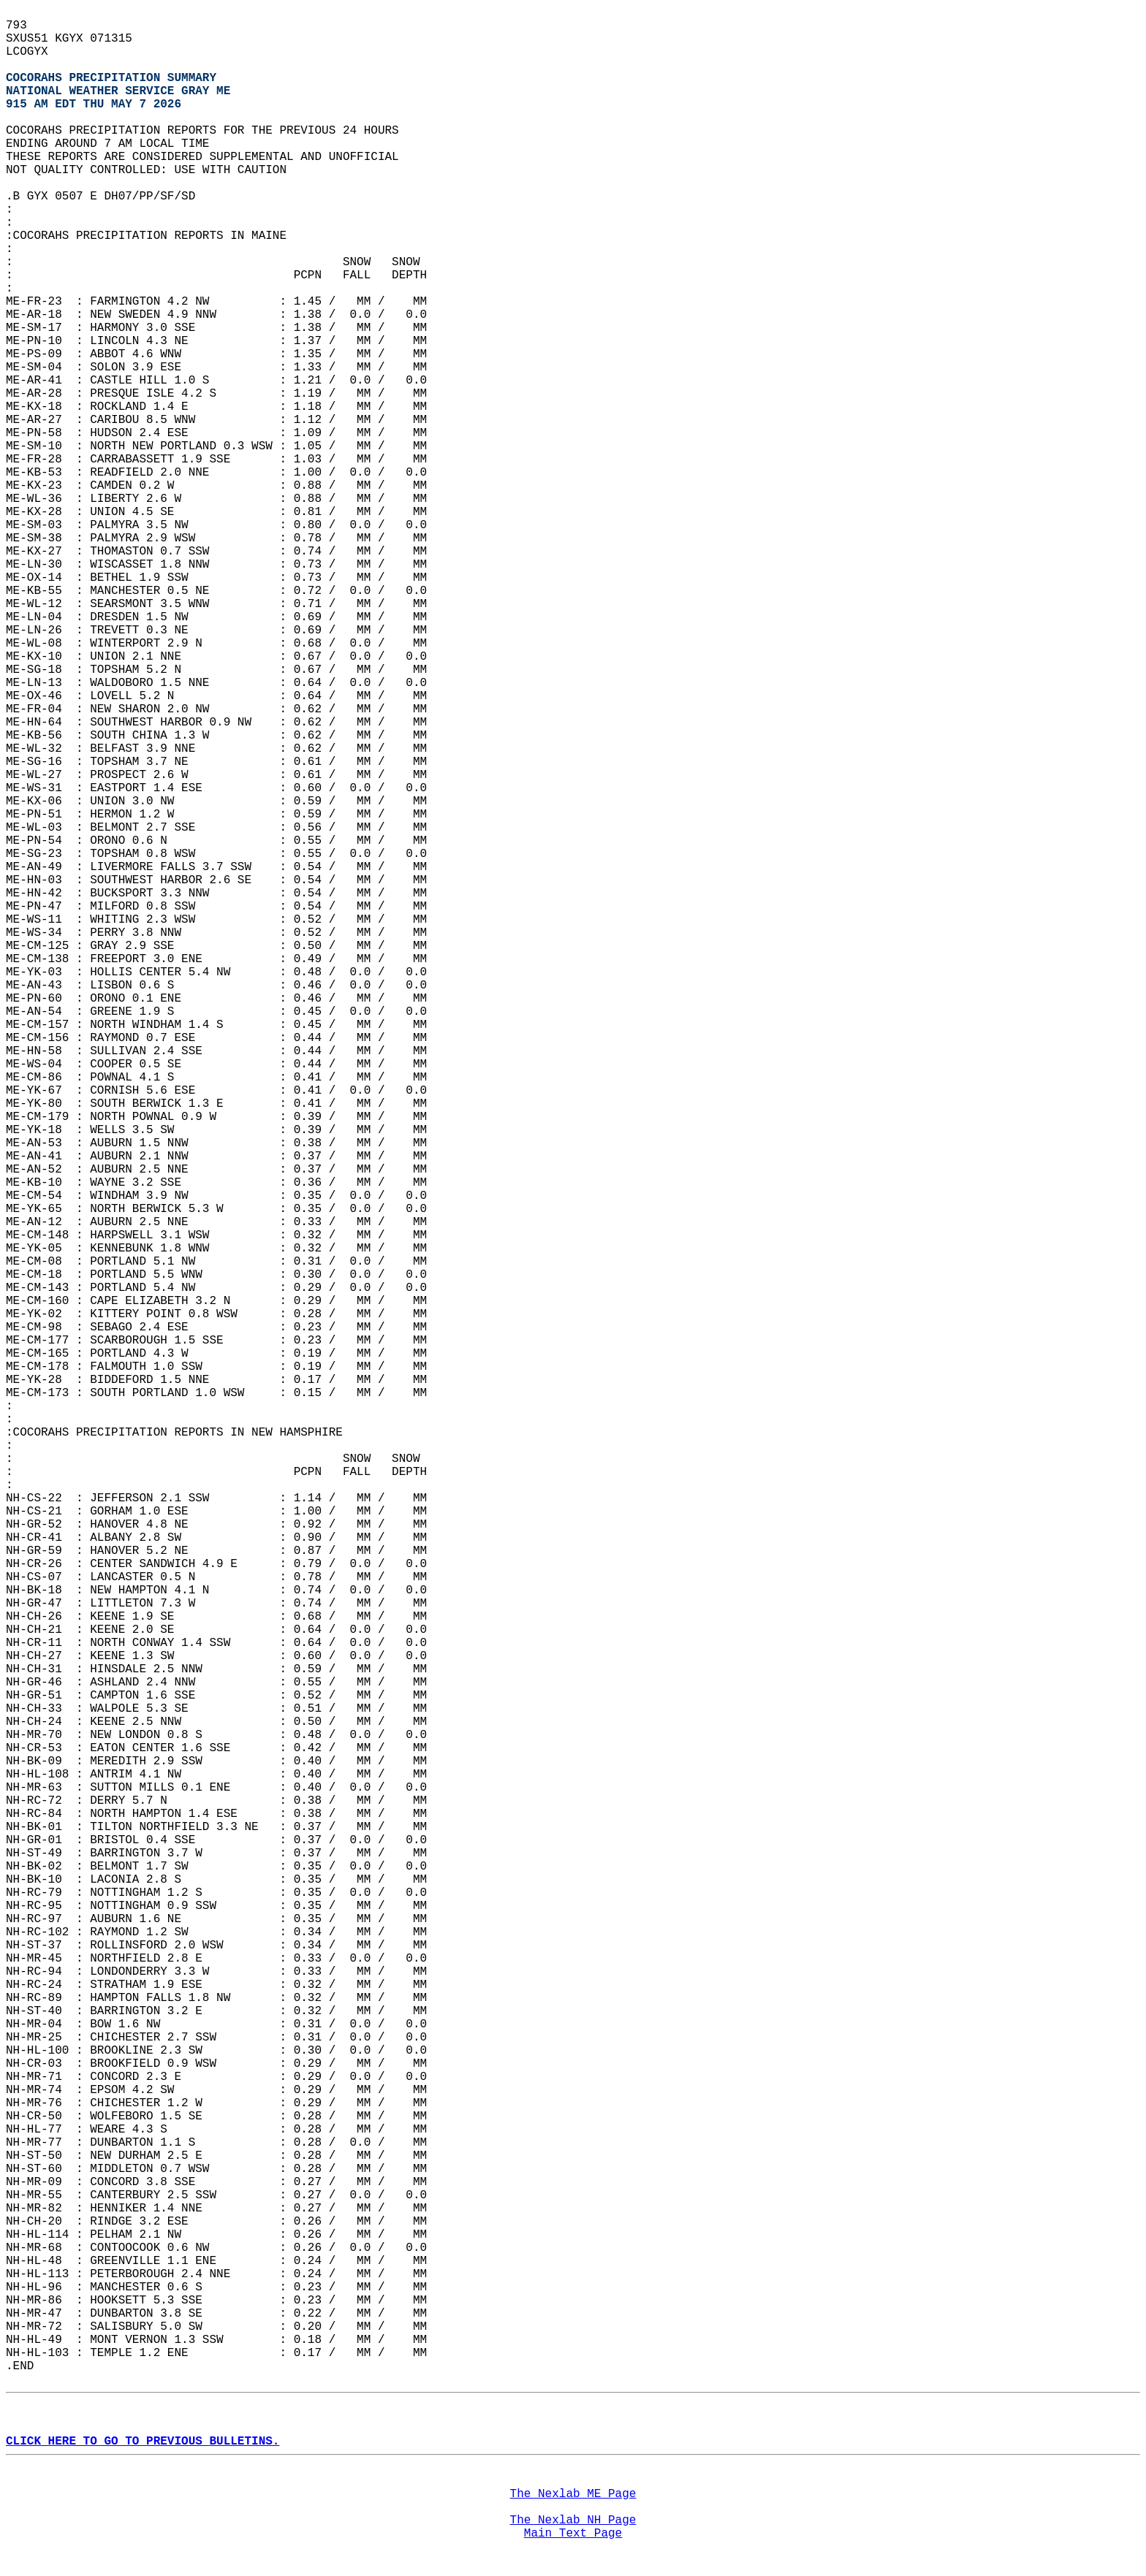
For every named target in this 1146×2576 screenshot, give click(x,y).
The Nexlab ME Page (573, 2494)
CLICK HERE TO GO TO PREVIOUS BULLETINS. (142, 2441)
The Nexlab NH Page (573, 2520)
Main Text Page (573, 2533)
